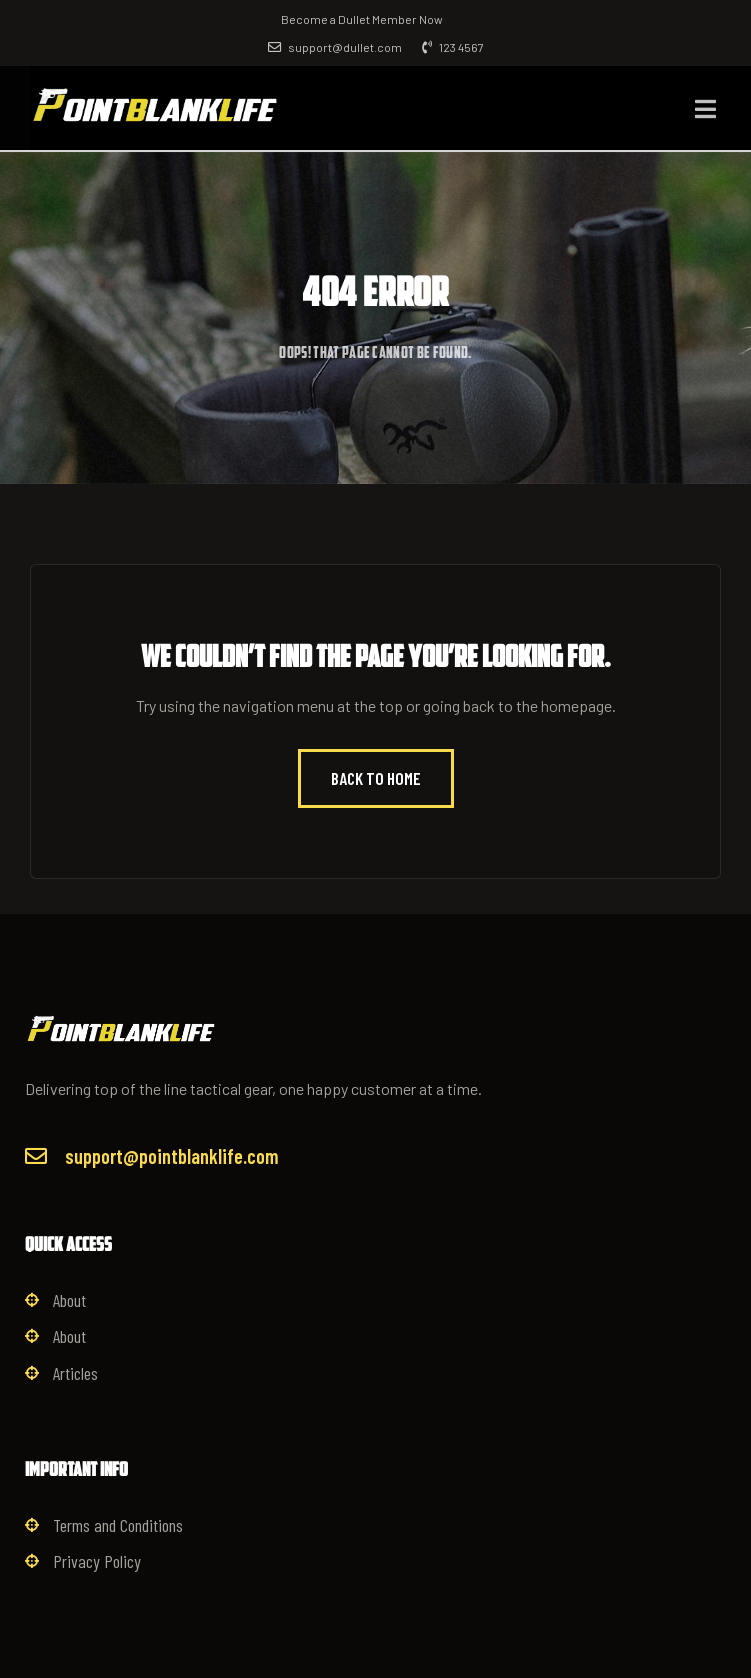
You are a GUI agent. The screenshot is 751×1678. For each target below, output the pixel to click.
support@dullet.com (335, 47)
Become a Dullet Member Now (362, 19)
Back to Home (376, 778)
